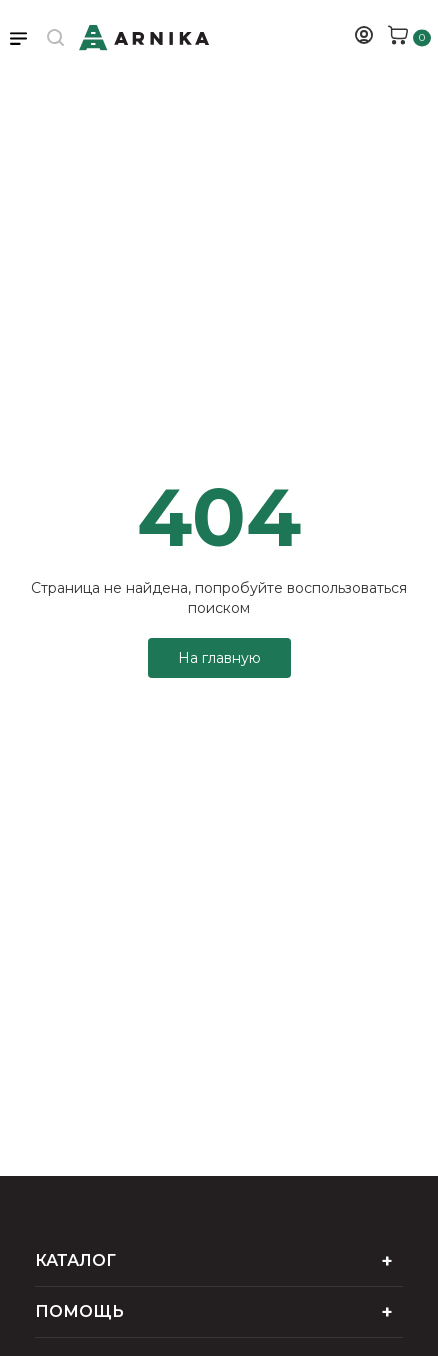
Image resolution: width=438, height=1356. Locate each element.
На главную (219, 658)
